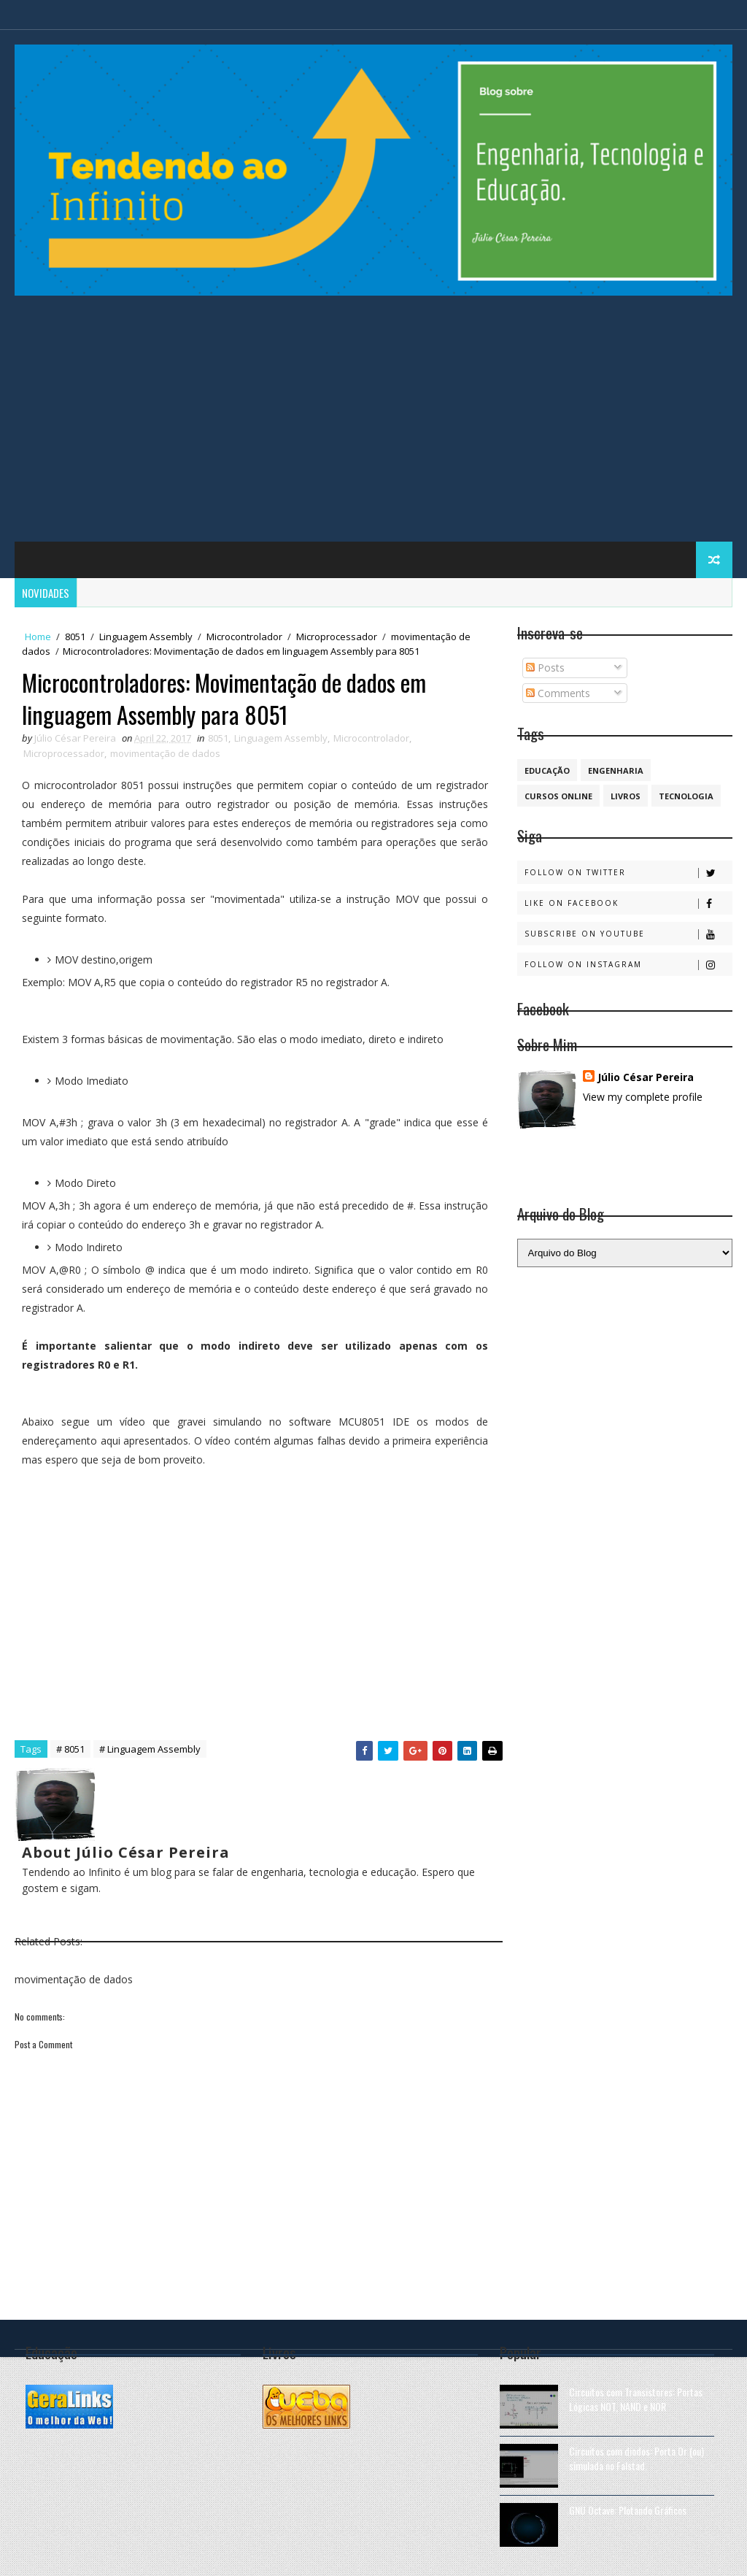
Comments (558, 693)
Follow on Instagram (628, 964)
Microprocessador (336, 636)
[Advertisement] (373, 425)
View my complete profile (643, 1097)
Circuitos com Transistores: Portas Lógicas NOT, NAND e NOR (636, 2399)
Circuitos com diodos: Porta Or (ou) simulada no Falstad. (636, 2458)
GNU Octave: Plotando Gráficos (627, 2510)
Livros (625, 796)
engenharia (615, 770)
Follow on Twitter (628, 872)
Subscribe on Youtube (628, 933)
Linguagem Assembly (146, 636)
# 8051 (70, 1749)
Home (38, 636)
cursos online (558, 796)
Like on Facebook (628, 903)
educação (547, 770)
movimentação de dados (165, 753)
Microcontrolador (244, 636)
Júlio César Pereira (645, 1077)
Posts (545, 667)
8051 (75, 636)
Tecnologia (686, 796)
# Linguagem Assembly (150, 1749)
